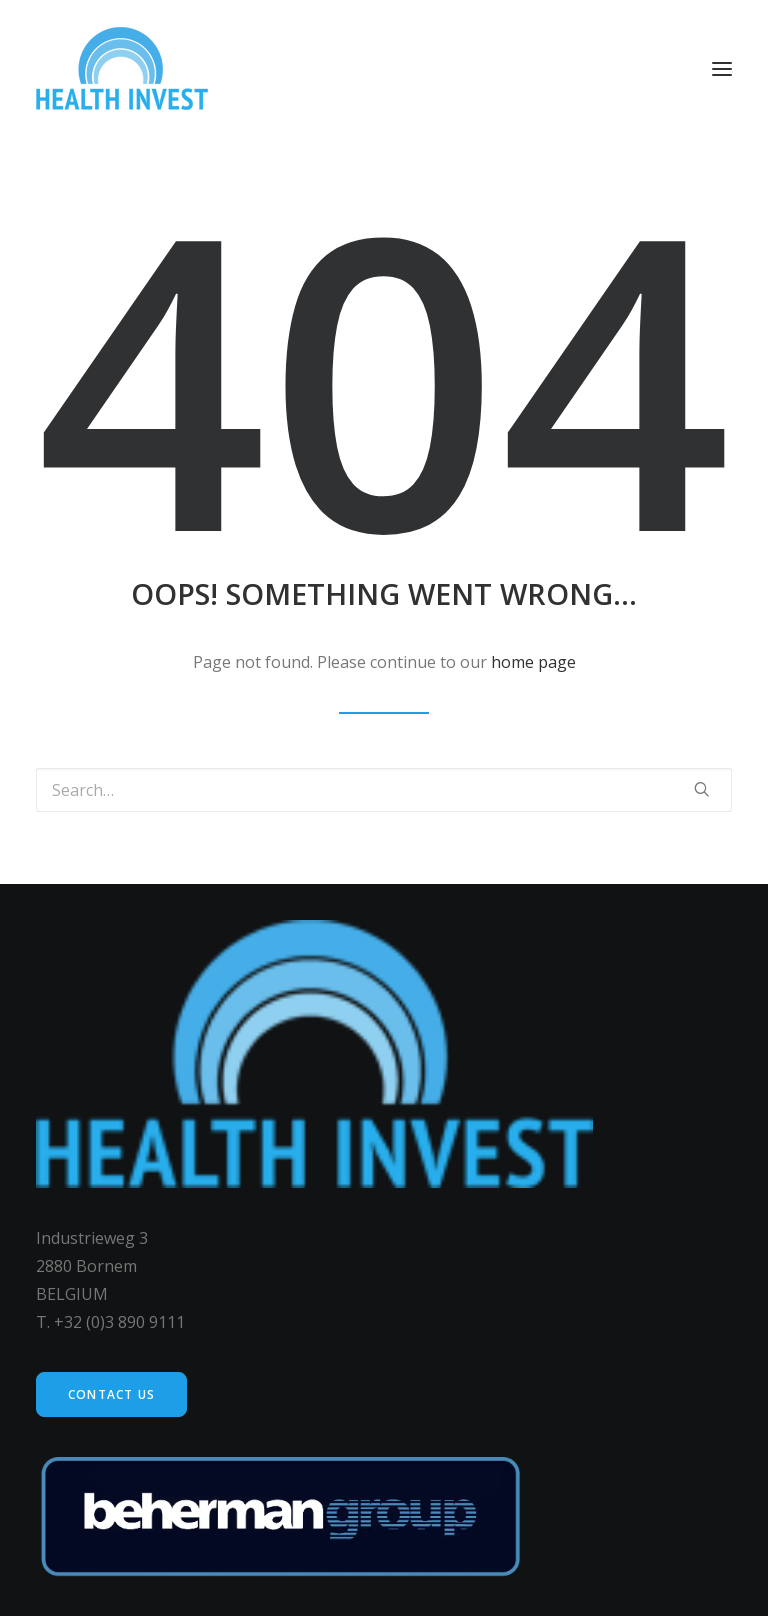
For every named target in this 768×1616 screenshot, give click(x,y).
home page (533, 662)
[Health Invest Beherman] (122, 68)
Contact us (111, 1394)
